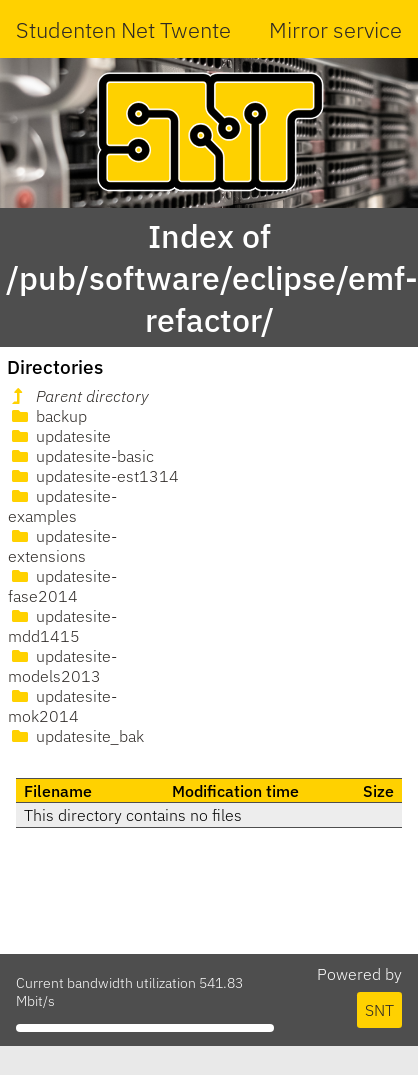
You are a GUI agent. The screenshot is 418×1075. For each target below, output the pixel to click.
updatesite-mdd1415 (62, 626)
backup (47, 416)
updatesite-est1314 (93, 476)
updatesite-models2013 (62, 666)
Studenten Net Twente (123, 29)
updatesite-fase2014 (62, 586)
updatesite (59, 436)
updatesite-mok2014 (62, 706)
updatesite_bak (76, 736)
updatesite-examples (62, 506)
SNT (379, 1010)
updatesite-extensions (62, 546)
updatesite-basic (81, 456)
